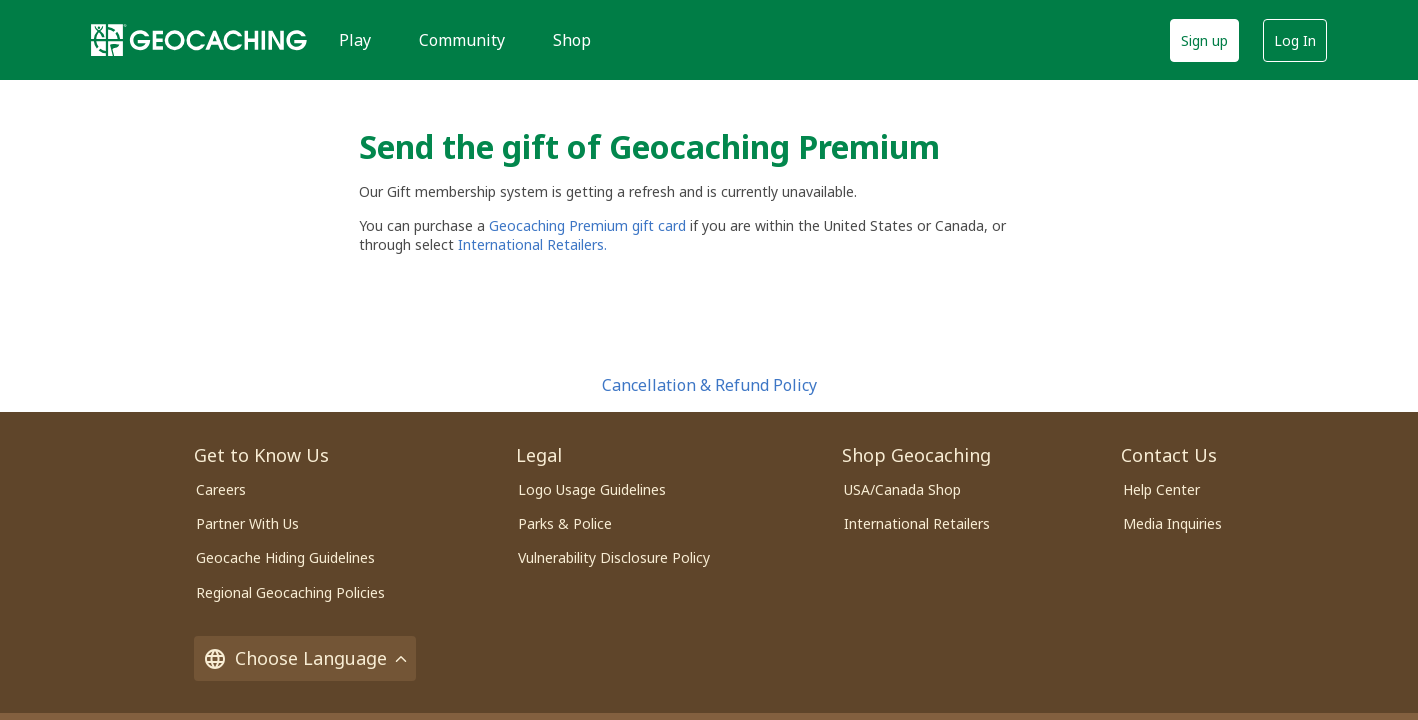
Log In (1295, 40)
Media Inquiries (1172, 523)
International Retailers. (532, 244)
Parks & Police (565, 523)
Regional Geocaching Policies (290, 592)
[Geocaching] (199, 40)
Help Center (1161, 489)
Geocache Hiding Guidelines (285, 557)
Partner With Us (247, 523)
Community (462, 40)
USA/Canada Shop (902, 489)
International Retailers (917, 523)
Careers (221, 489)
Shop (572, 40)
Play (355, 40)
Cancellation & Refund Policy (709, 385)
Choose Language (305, 658)
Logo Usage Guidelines (592, 489)
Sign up (1204, 40)
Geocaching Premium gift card (589, 225)
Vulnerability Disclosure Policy (614, 557)
